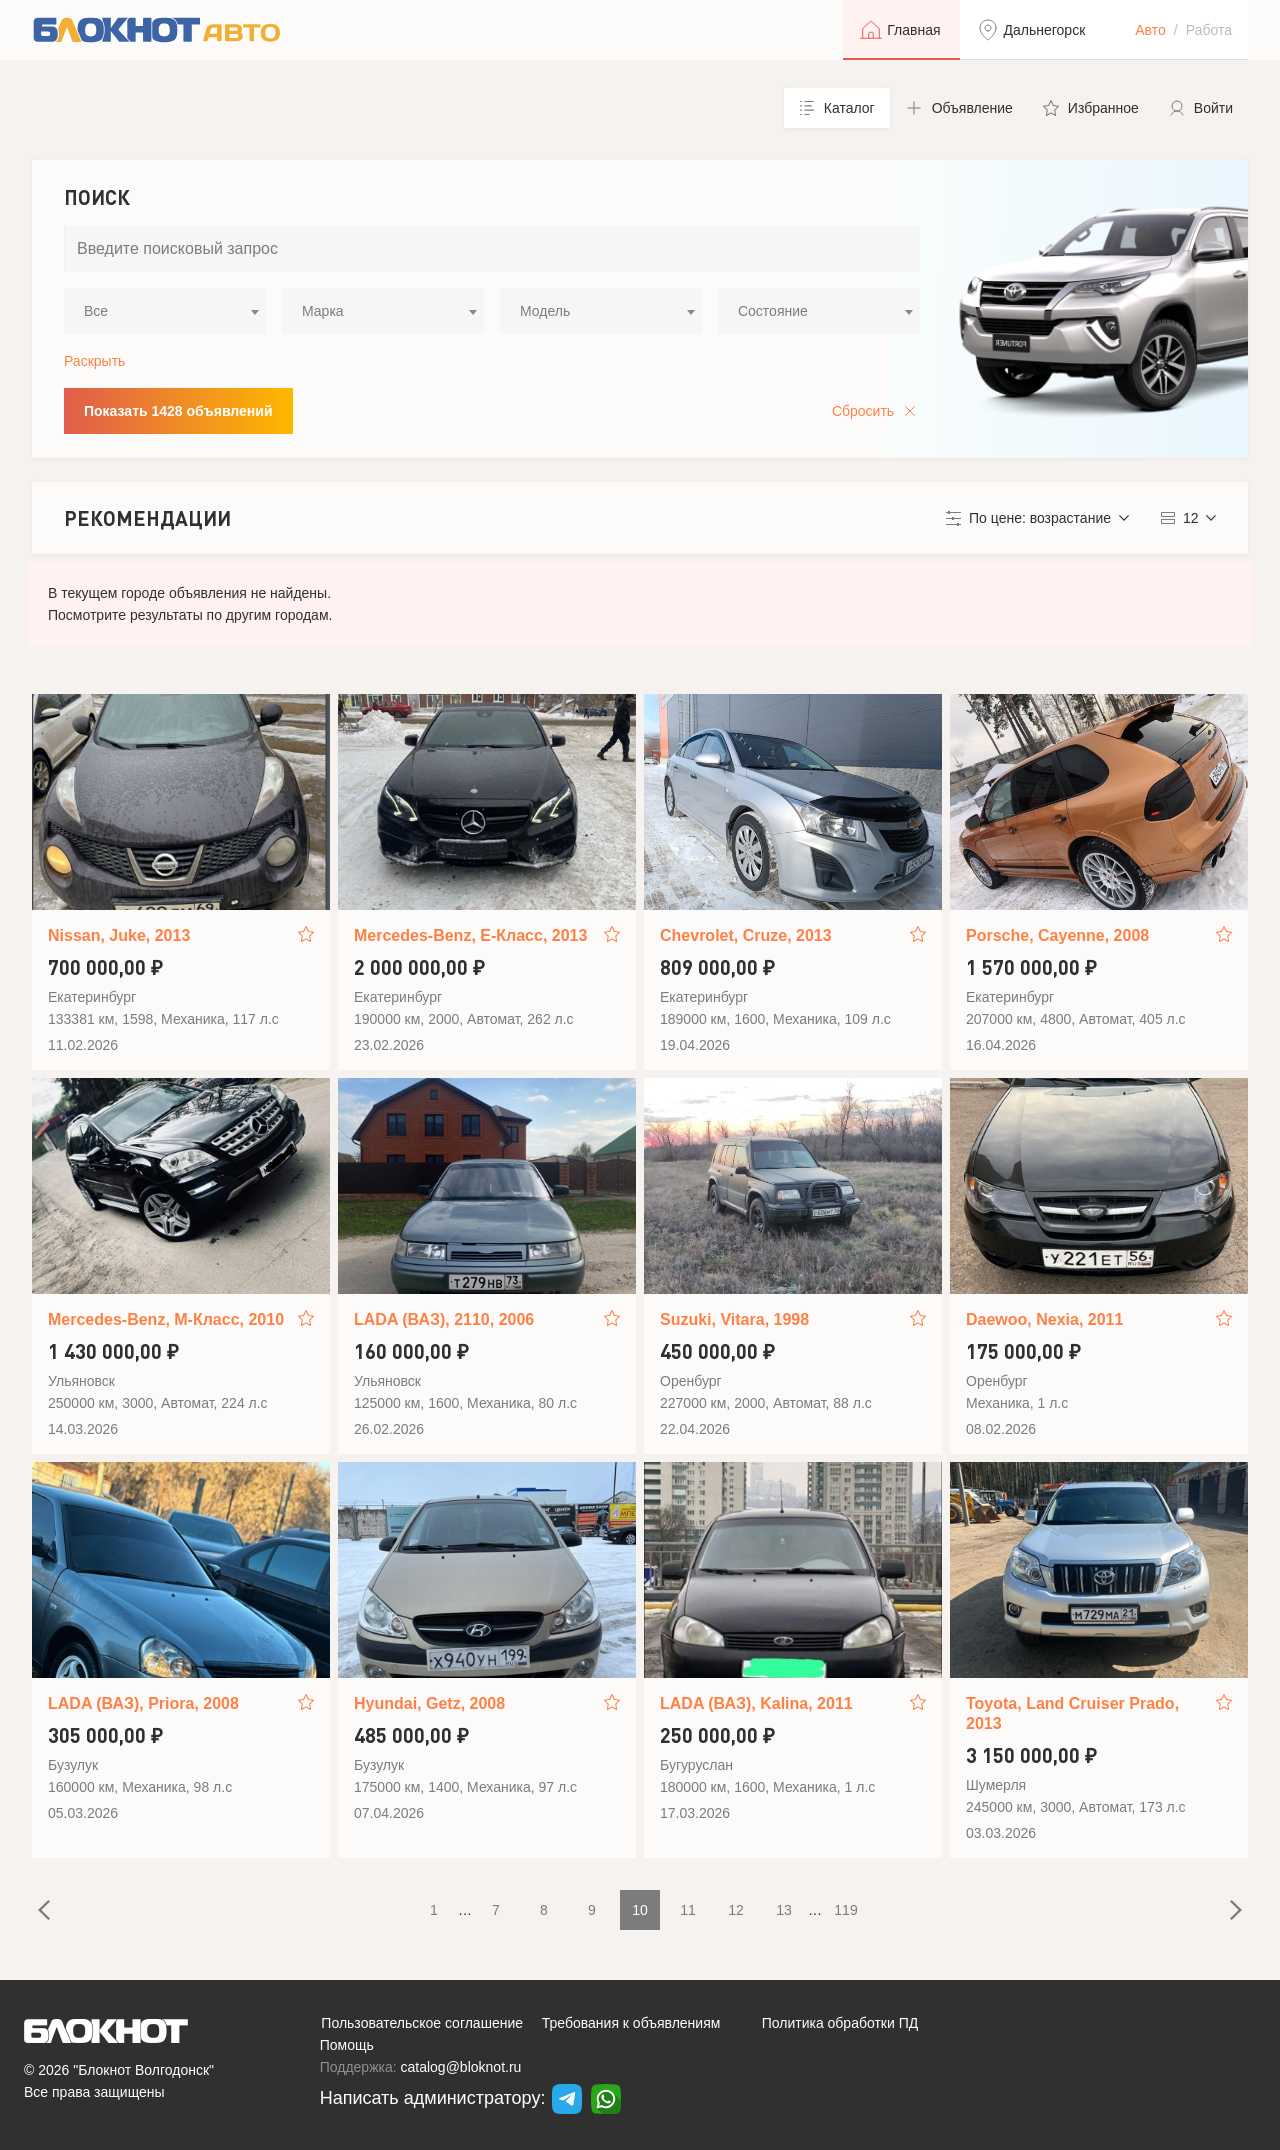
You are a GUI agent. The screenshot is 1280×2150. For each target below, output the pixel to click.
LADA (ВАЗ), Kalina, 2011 (756, 1703)
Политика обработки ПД (840, 2023)
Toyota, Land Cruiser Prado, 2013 (1072, 1713)
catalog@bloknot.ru (461, 2067)
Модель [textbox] (545, 311)
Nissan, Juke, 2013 (119, 935)
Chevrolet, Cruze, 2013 (746, 935)
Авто (1150, 30)
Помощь (347, 2045)
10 (640, 1910)
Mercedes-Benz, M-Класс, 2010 (166, 1319)
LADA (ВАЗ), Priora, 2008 (143, 1703)
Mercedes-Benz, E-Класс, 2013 (470, 935)
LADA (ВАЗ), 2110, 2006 (444, 1319)
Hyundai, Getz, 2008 (429, 1703)
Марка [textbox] (323, 311)
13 (784, 1910)
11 (688, 1910)
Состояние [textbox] (773, 311)
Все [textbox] (96, 311)
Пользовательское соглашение (422, 2023)
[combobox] (165, 311)
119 (845, 1910)
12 (736, 1910)
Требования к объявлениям (631, 2023)
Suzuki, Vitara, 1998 (734, 1319)
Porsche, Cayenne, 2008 (1057, 935)
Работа (1209, 30)
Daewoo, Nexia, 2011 (1044, 1319)
